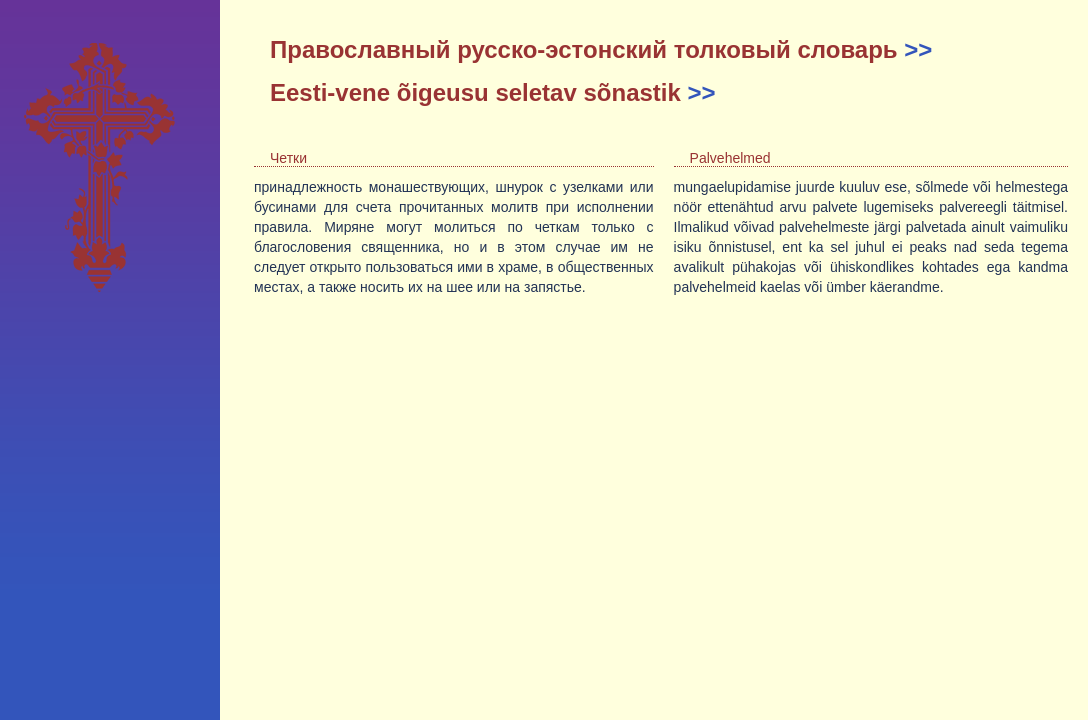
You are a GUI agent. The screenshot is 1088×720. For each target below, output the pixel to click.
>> (918, 49)
